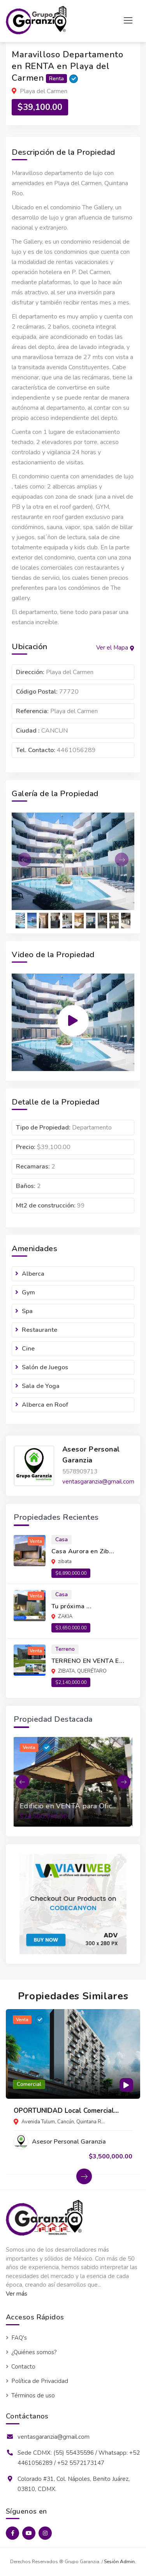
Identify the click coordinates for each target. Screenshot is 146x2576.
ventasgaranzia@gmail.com (98, 1481)
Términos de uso (33, 2395)
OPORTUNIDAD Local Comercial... (66, 2110)
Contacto (23, 2367)
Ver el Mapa (115, 648)
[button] (21, 859)
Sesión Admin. (120, 2561)
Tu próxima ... (71, 1606)
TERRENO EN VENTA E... (87, 1661)
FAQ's (19, 2338)
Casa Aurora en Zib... (82, 1551)
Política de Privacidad (39, 2381)
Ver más (16, 2294)
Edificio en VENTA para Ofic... (69, 1806)
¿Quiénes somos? (34, 2352)
